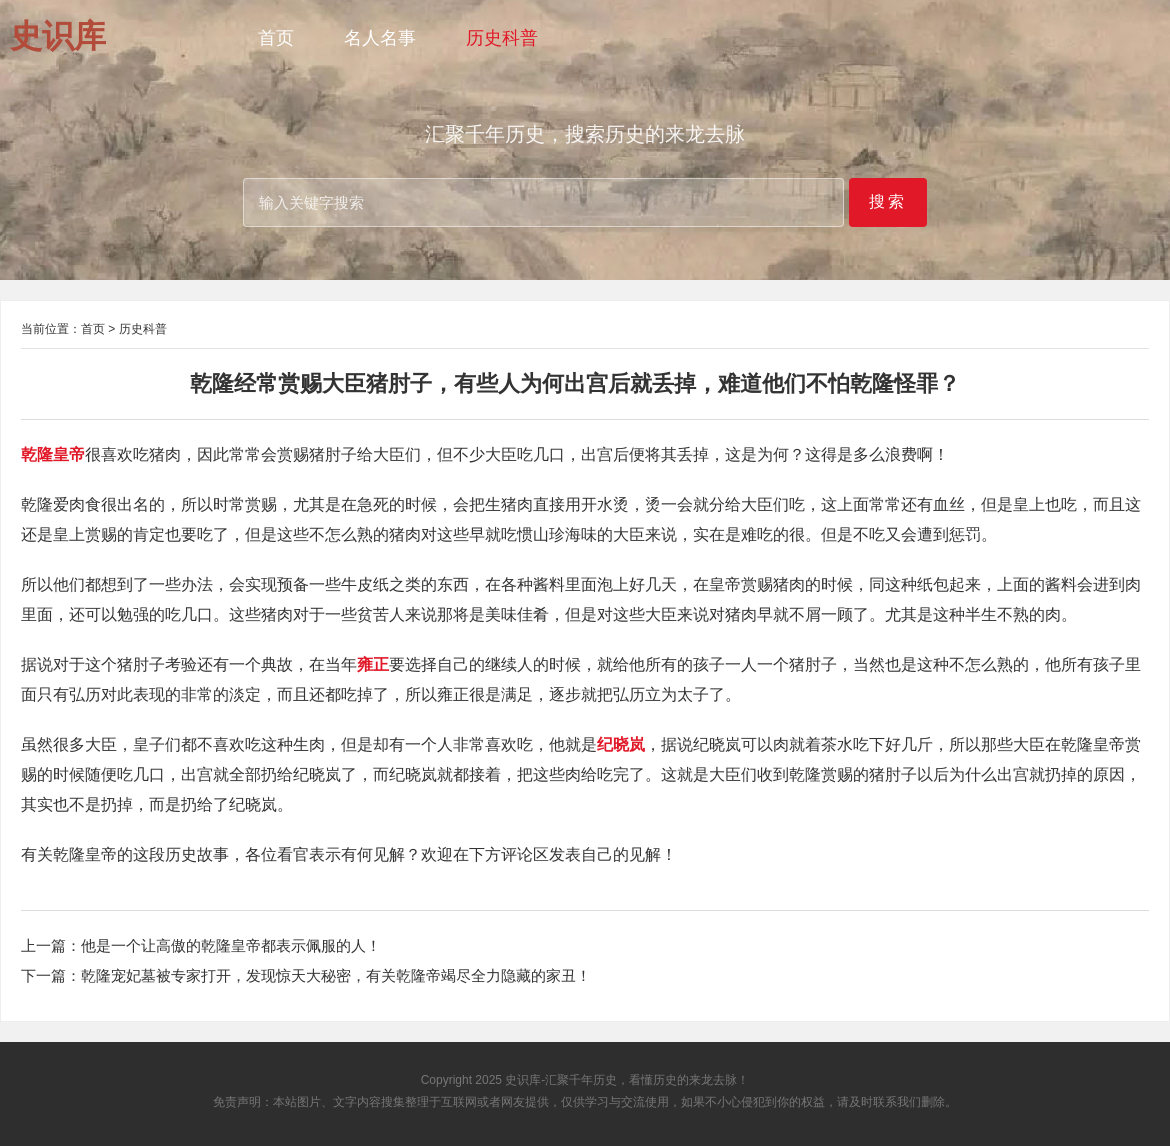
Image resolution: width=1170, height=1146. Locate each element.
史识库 (523, 1080)
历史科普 (502, 38)
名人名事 (380, 38)
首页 (276, 38)
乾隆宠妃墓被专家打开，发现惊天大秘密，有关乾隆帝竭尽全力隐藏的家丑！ (336, 975)
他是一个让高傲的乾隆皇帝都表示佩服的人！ (231, 945)
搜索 (888, 201)
